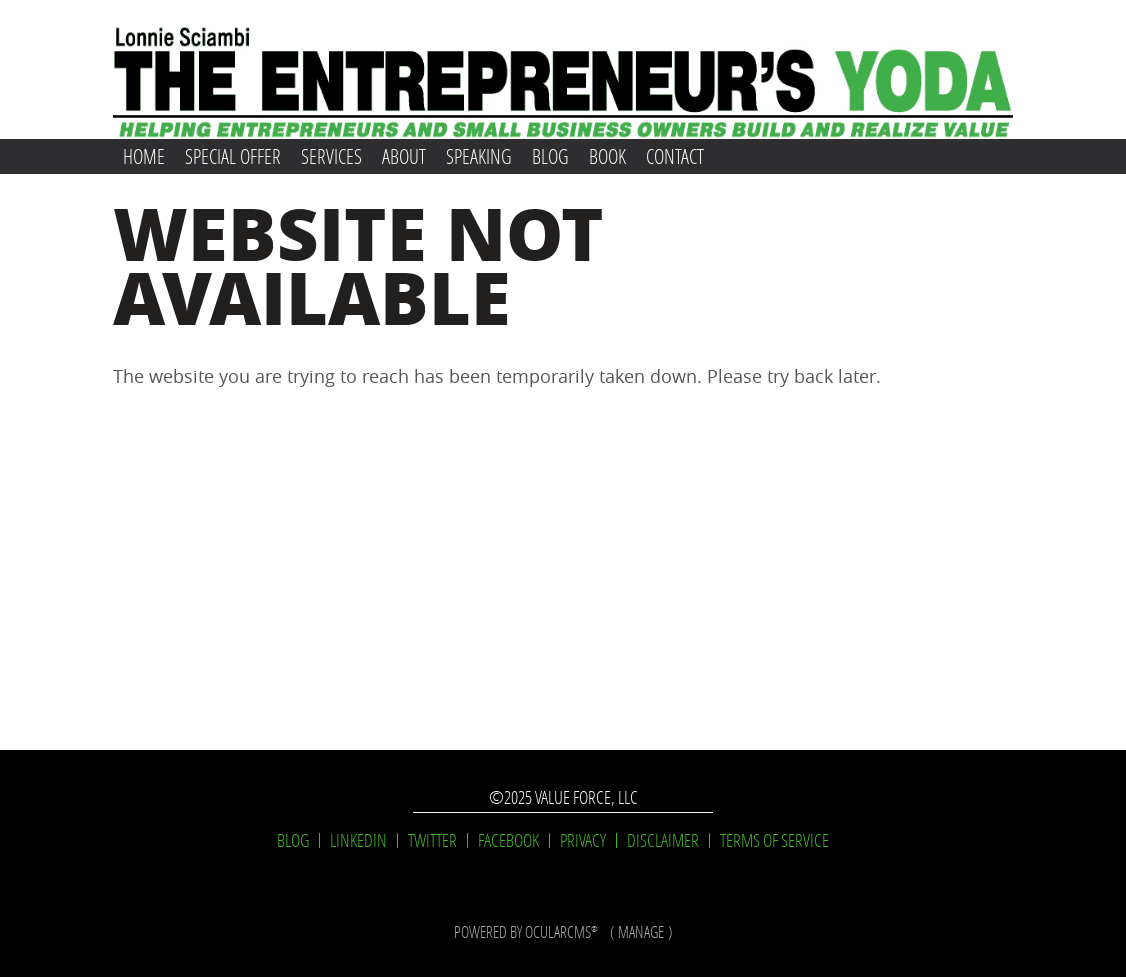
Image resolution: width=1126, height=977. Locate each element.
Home (144, 156)
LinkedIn (358, 840)
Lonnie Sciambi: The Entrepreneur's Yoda (563, 69)
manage (641, 931)
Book (607, 156)
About (404, 156)
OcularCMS (561, 931)
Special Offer (233, 156)
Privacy (583, 840)
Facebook (508, 840)
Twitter (432, 840)
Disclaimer (663, 840)
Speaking (479, 156)
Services (331, 156)
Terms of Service (774, 840)
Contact (675, 156)
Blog (550, 156)
